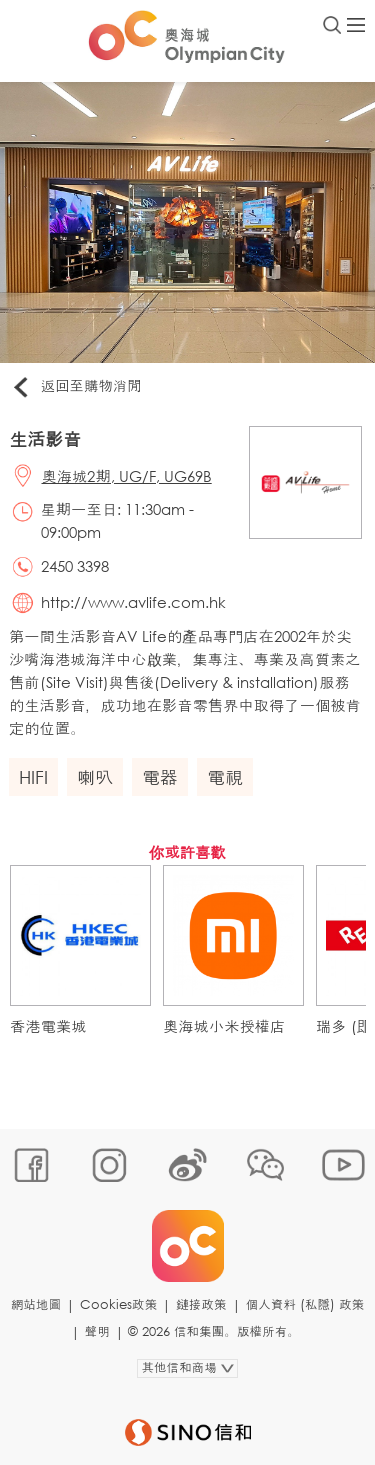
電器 (160, 777)
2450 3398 (75, 566)
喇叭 (95, 777)
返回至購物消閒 (75, 387)
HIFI (33, 777)
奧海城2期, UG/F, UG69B (127, 476)
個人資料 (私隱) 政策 (305, 1304)
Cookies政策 (118, 1304)
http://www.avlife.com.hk (133, 602)
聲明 (97, 1331)
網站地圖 (36, 1304)
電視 (225, 777)
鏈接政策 (201, 1304)
